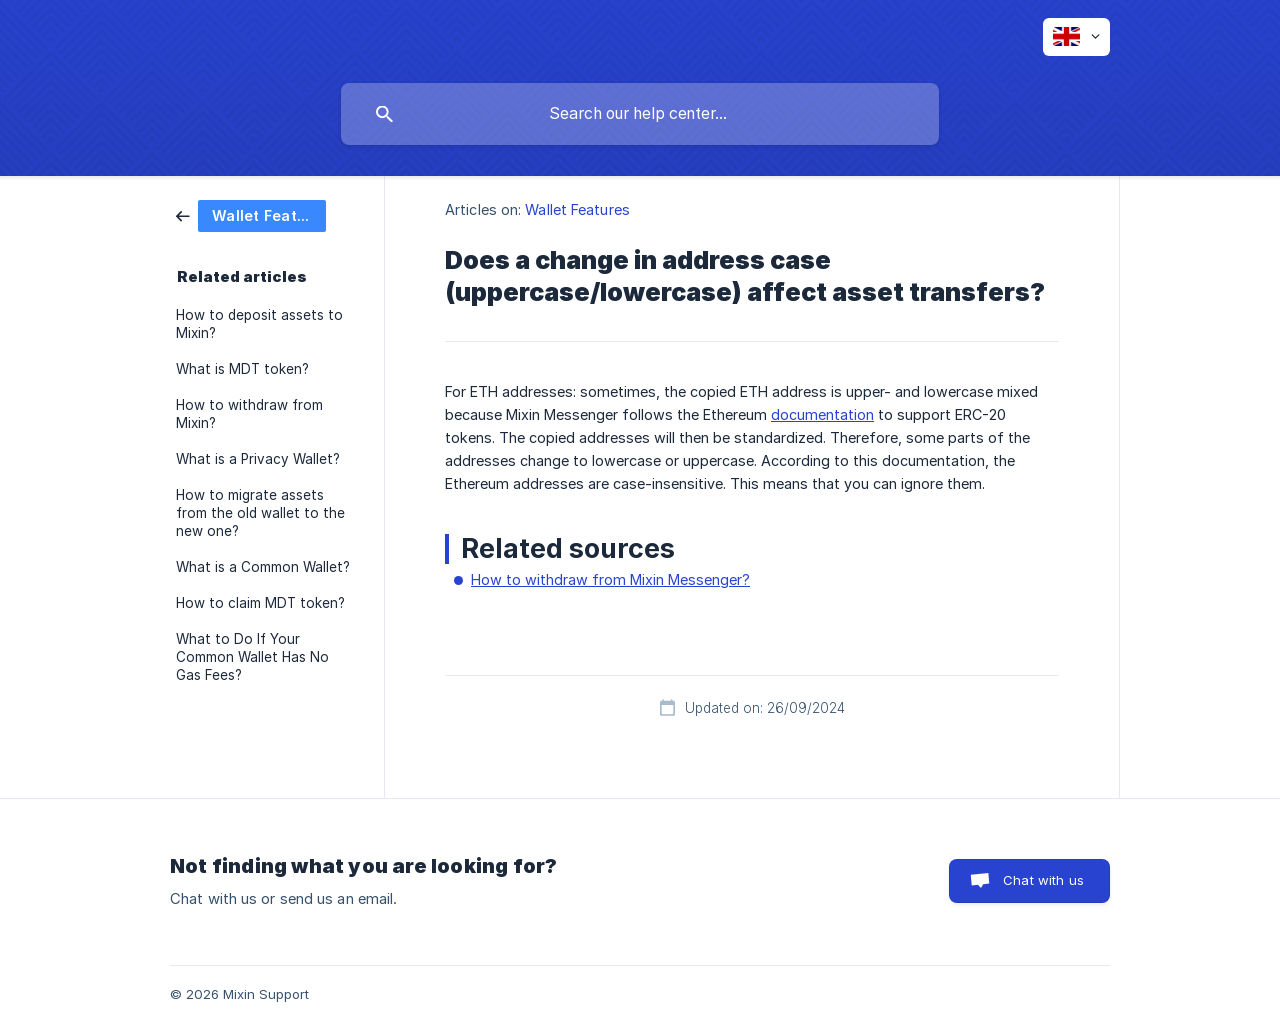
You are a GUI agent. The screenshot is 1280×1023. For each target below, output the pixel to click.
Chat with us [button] (1043, 880)
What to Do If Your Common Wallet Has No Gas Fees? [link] (252, 657)
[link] (251, 214)
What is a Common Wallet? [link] (263, 567)
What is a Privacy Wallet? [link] (258, 459)
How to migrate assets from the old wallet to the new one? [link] (260, 513)
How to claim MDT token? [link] (260, 603)
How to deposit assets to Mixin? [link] (259, 324)
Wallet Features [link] (577, 209)
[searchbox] (640, 114)
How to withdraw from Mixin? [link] (249, 414)
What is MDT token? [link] (242, 369)
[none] (1076, 37)
